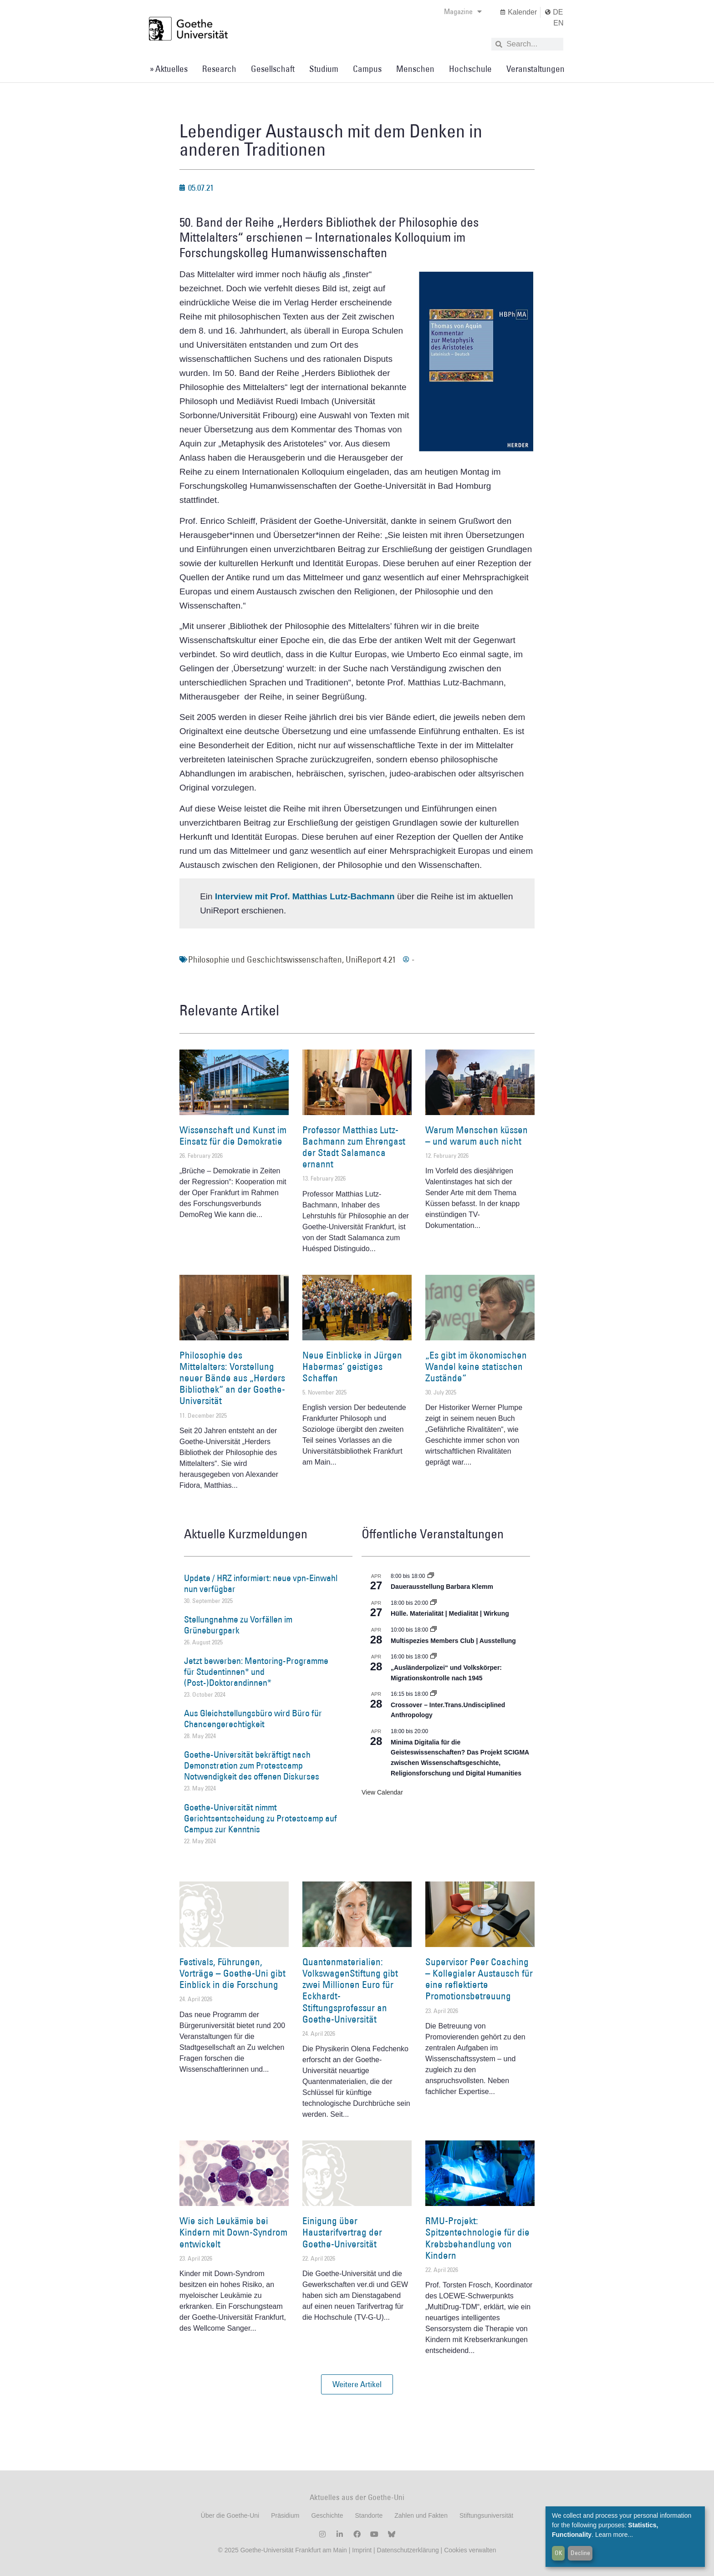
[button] (357, 2384)
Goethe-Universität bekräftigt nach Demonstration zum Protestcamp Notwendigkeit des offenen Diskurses (251, 1765)
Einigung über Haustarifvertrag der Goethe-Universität (342, 2232)
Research (219, 68)
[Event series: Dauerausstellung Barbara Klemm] (431, 1576)
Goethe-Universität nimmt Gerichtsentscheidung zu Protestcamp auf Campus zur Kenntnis (260, 1818)
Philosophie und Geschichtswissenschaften (265, 959)
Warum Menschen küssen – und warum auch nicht (476, 1135)
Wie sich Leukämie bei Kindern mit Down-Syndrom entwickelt (233, 2232)
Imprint (361, 2550)
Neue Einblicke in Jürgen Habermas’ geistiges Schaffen (352, 1366)
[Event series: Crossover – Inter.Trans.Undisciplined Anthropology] (433, 1694)
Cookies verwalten (470, 2550)
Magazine (463, 11)
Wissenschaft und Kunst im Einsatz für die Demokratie (232, 1135)
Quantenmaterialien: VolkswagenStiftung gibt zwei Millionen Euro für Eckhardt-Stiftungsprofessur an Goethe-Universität (350, 1990)
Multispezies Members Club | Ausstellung (453, 1640)
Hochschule (470, 68)
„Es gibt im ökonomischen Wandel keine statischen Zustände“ (476, 1366)
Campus (367, 68)
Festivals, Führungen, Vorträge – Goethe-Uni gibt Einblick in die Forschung (232, 1973)
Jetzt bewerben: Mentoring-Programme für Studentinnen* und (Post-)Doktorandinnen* (256, 1672)
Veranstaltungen (535, 68)
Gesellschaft (273, 68)
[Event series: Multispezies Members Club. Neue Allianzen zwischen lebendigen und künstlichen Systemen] (433, 1630)
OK (558, 2553)
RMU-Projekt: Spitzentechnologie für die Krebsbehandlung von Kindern (477, 2238)
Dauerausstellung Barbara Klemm (442, 1586)
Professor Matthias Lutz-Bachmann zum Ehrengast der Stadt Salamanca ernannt (353, 1147)
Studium (323, 68)
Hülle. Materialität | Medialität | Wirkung (450, 1613)
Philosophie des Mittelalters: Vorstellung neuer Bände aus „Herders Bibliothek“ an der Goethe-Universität (232, 1378)
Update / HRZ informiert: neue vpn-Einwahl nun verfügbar (260, 1583)
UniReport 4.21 (371, 959)
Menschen (415, 68)
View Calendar (382, 1792)
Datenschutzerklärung (408, 2550)
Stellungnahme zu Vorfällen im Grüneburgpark (238, 1624)
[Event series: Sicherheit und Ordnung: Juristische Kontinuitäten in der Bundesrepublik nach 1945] (433, 1656)
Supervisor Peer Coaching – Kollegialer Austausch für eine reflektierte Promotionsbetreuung (479, 1979)
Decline (580, 2553)
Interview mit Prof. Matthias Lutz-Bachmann (305, 896)
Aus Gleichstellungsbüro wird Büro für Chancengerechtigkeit (253, 1718)
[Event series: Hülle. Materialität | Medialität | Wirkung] (433, 1603)
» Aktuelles (169, 68)
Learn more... (614, 2534)
